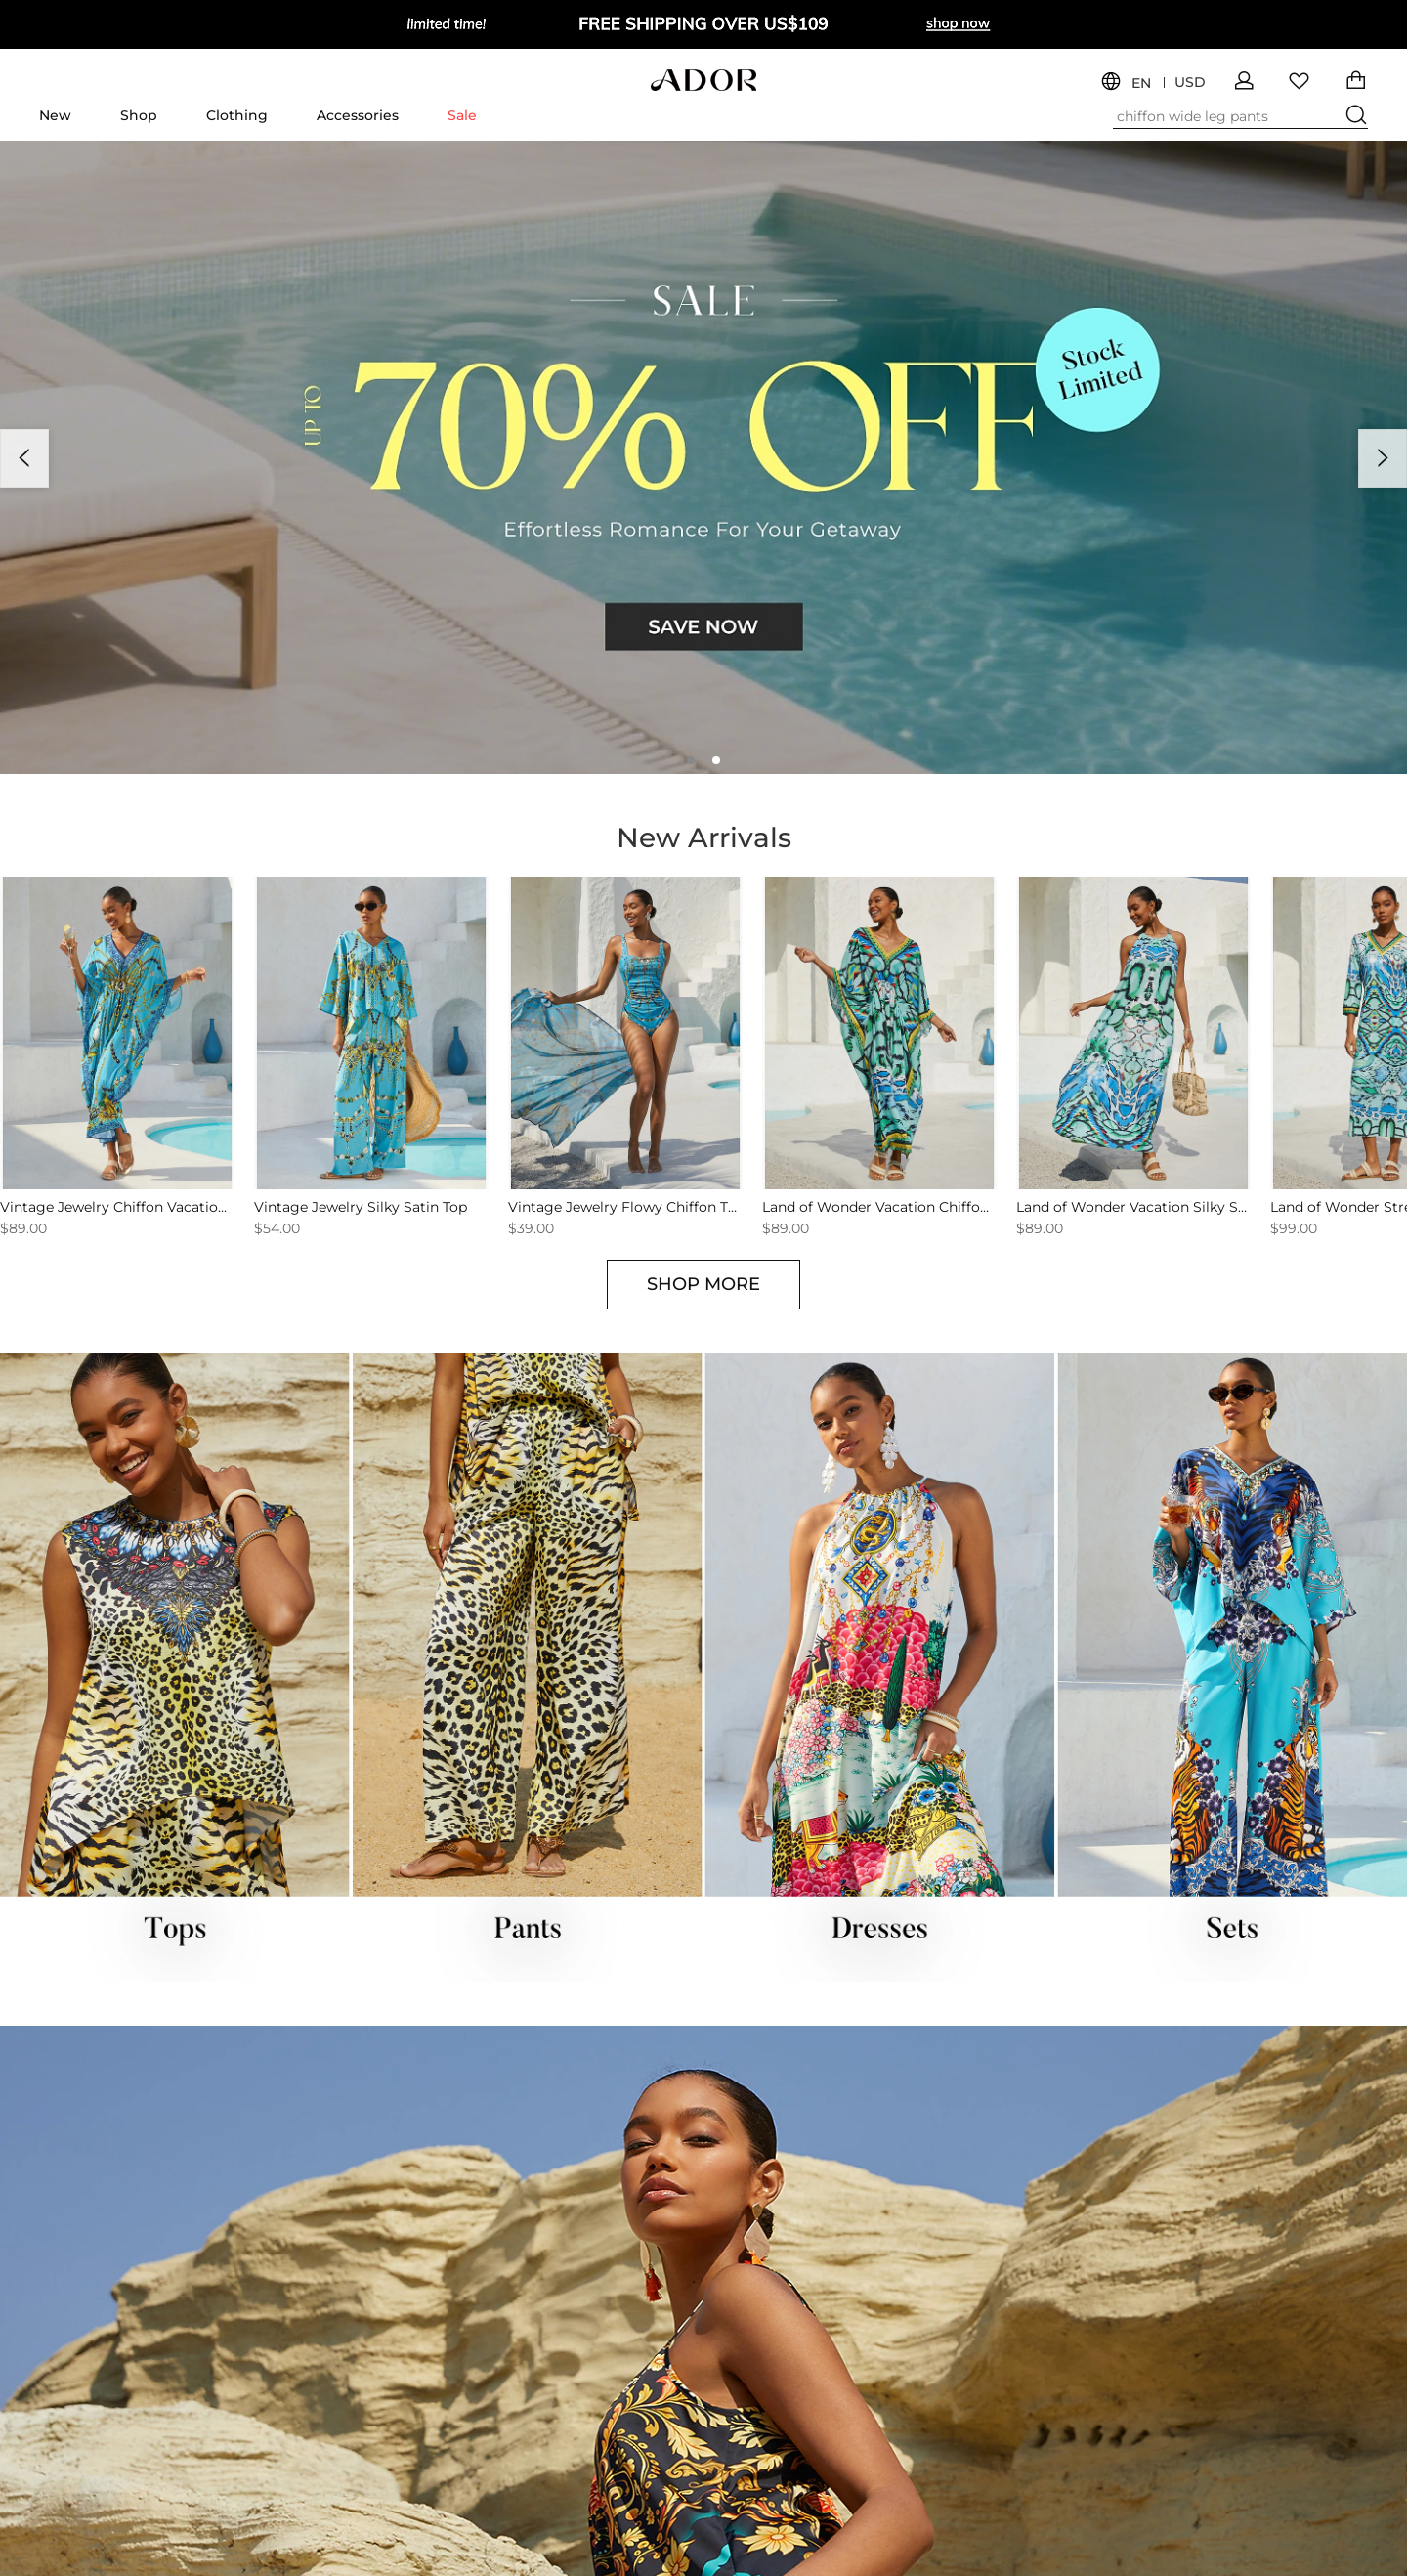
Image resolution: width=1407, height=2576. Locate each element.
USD (1190, 82)
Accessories (358, 115)
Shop (138, 115)
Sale (462, 115)
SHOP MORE (703, 1284)
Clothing (237, 115)
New (55, 115)
